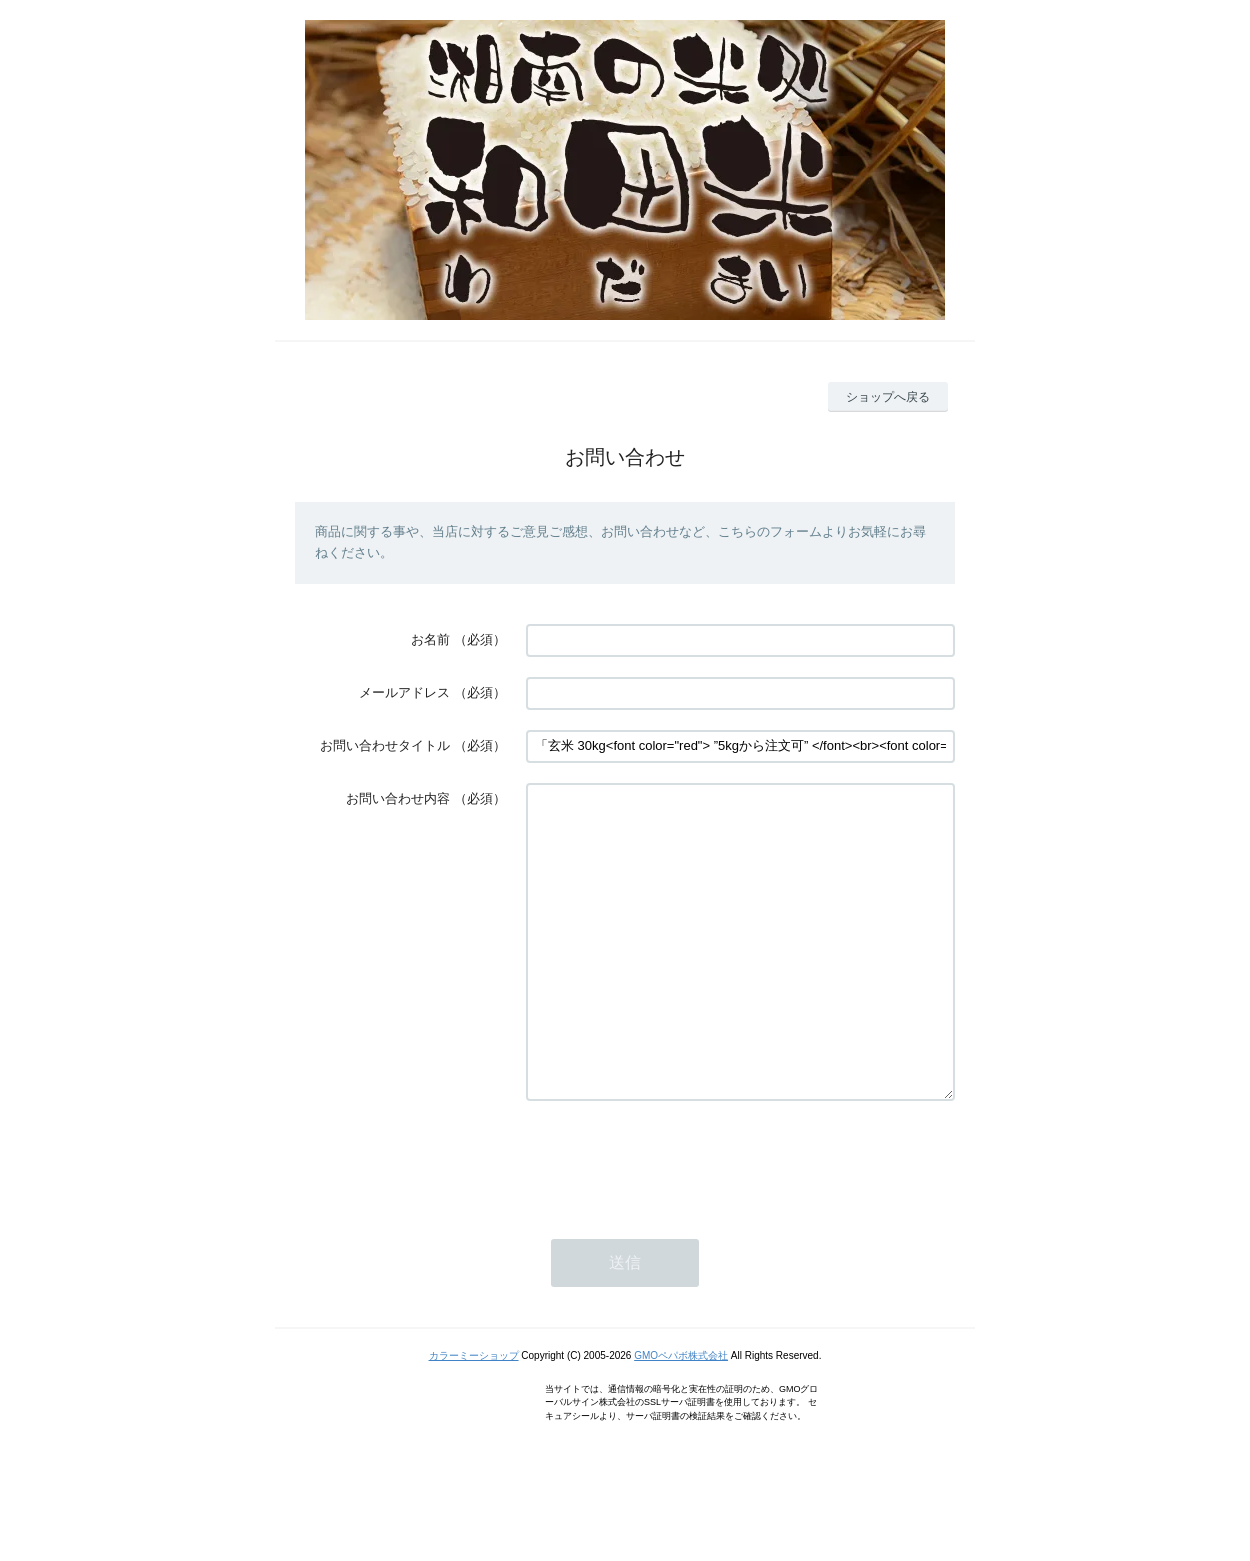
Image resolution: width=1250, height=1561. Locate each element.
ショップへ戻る (888, 397)
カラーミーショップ (474, 1415)
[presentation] (678, 1220)
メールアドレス (404, 692)
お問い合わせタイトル (385, 745)
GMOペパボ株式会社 (681, 1415)
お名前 (430, 639)
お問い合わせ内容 (398, 798)
